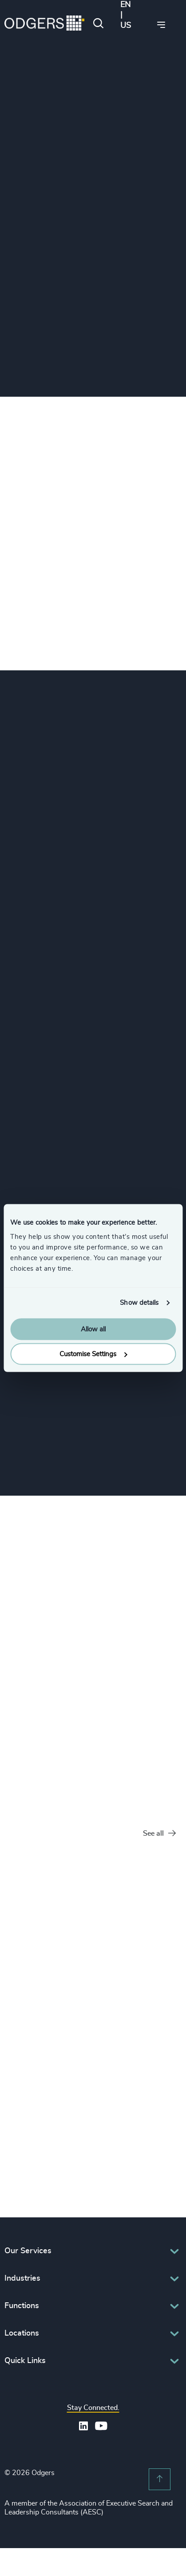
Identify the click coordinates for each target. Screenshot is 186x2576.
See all (159, 1834)
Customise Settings (93, 1354)
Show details (139, 1303)
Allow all (93, 1329)
